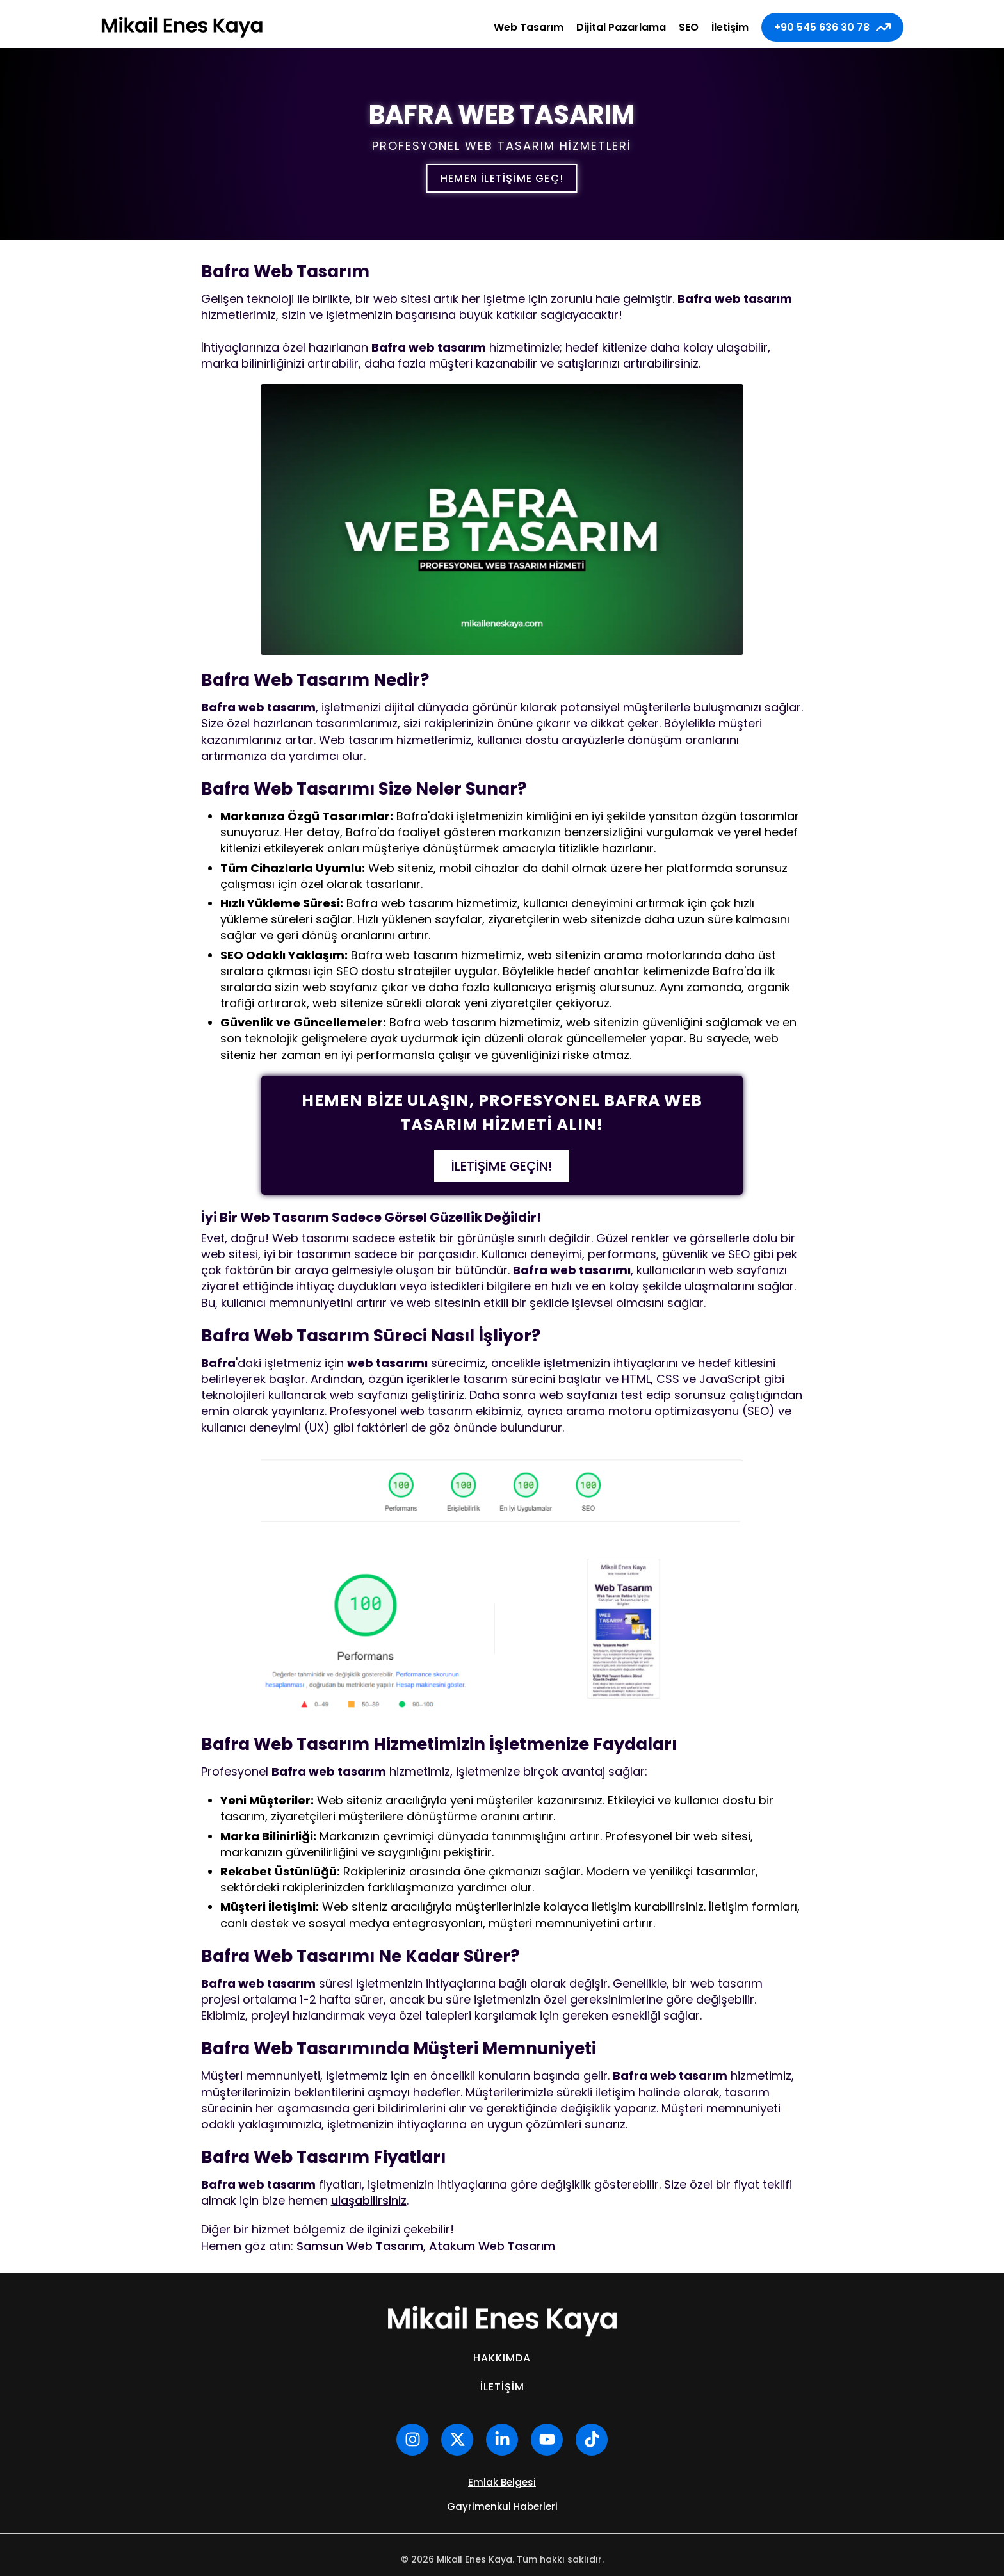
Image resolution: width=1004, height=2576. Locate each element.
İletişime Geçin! (501, 1166)
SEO (689, 27)
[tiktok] (592, 2440)
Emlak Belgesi (502, 2482)
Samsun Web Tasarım (359, 2246)
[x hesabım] (457, 2440)
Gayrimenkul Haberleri (502, 2506)
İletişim (730, 27)
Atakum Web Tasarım (492, 2246)
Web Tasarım (528, 27)
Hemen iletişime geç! (502, 178)
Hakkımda (502, 2358)
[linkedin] (502, 2440)
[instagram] (412, 2440)
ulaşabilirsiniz (369, 2200)
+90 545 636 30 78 (832, 27)
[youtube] (547, 2440)
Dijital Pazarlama (621, 27)
